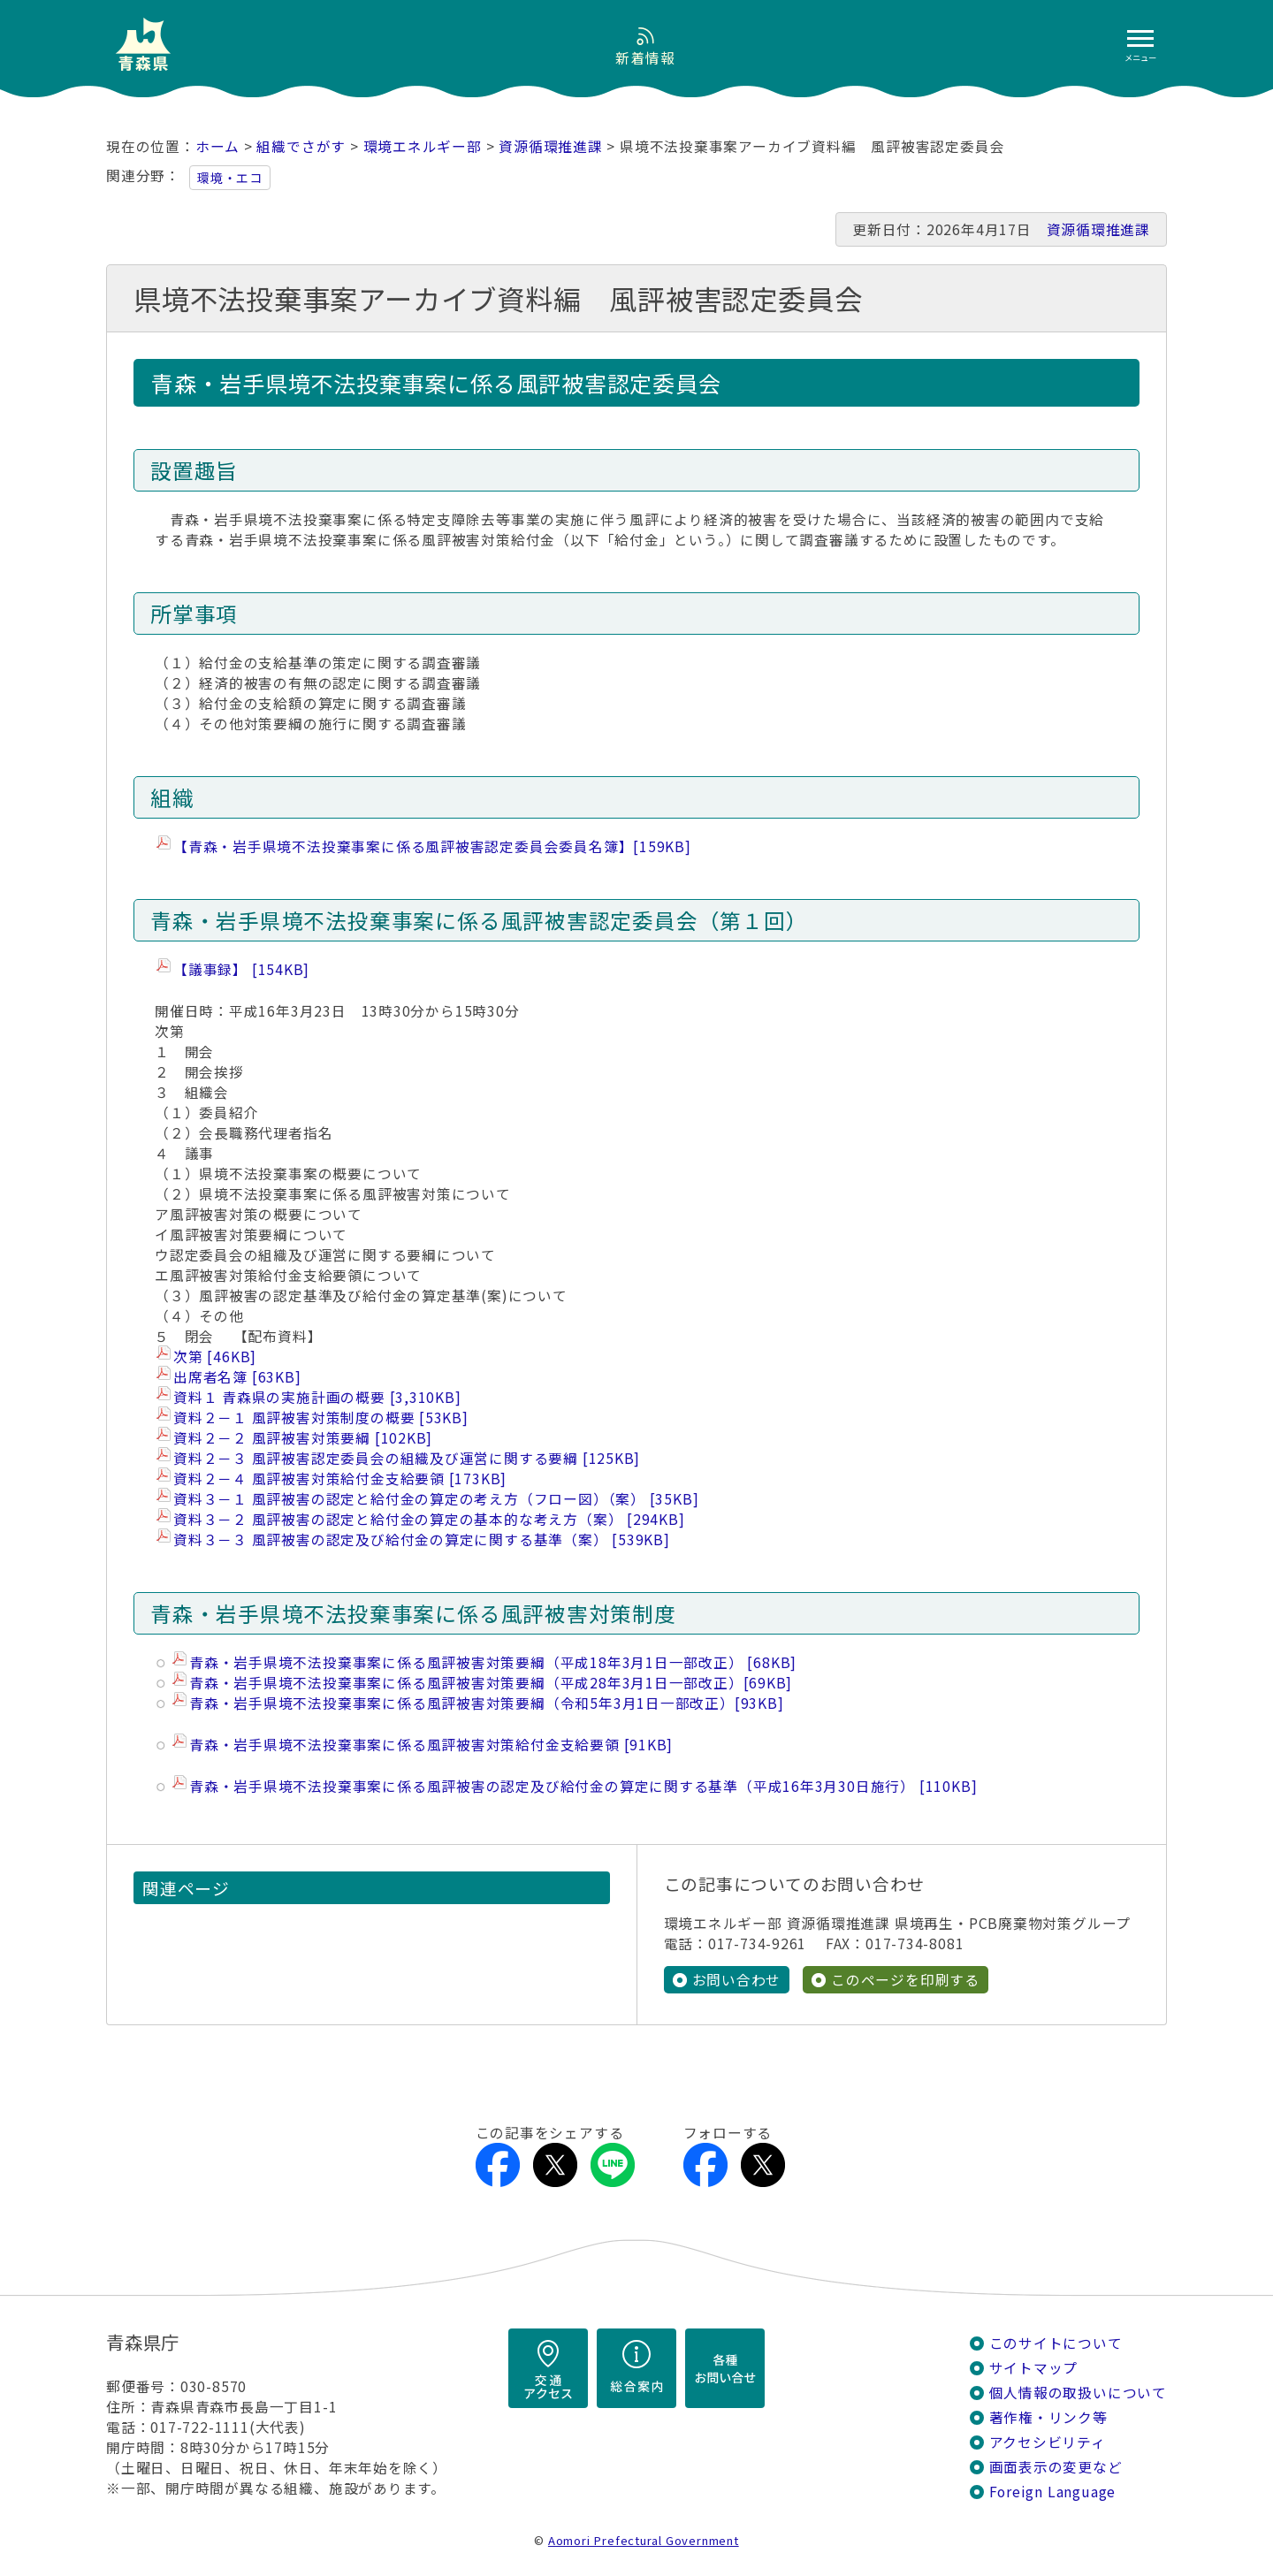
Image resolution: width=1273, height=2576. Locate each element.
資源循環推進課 (551, 146)
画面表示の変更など (1056, 2467)
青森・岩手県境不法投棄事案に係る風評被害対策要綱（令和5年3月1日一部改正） (486, 1703)
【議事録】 (241, 969)
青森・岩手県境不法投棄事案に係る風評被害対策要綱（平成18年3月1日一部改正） (493, 1662)
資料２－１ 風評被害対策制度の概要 (321, 1417)
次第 (214, 1356)
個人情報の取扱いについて (1078, 2392)
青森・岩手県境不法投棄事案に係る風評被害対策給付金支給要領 (431, 1744)
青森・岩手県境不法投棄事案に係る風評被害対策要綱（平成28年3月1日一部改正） (490, 1683)
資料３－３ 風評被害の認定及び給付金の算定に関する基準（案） (421, 1539)
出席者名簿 (237, 1377)
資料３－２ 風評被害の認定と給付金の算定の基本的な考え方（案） (429, 1519)
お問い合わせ (736, 1980)
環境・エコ (230, 178)
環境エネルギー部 (422, 146)
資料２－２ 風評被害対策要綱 (302, 1438)
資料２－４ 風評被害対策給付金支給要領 (340, 1478)
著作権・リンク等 (1048, 2417)
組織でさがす (301, 146)
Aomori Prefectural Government (643, 2540)
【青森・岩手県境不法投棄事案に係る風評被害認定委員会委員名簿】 (432, 846)
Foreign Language (1053, 2491)
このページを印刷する (905, 1980)
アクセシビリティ (1047, 2442)
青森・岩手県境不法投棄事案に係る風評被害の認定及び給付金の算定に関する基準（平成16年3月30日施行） (583, 1786)
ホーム (217, 146)
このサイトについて (1056, 2343)
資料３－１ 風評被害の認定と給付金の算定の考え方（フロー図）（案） (435, 1499)
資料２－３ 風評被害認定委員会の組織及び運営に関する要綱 (406, 1458)
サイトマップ (1034, 2368)
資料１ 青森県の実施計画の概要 (317, 1397)
